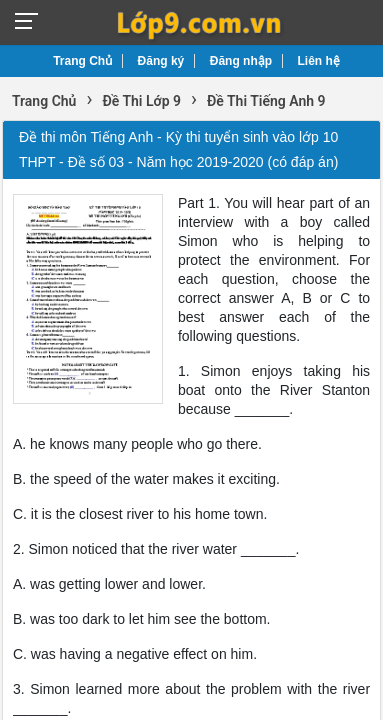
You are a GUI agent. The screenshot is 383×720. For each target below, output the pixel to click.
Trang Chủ (82, 61)
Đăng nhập (241, 61)
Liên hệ (319, 61)
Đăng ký (161, 61)
